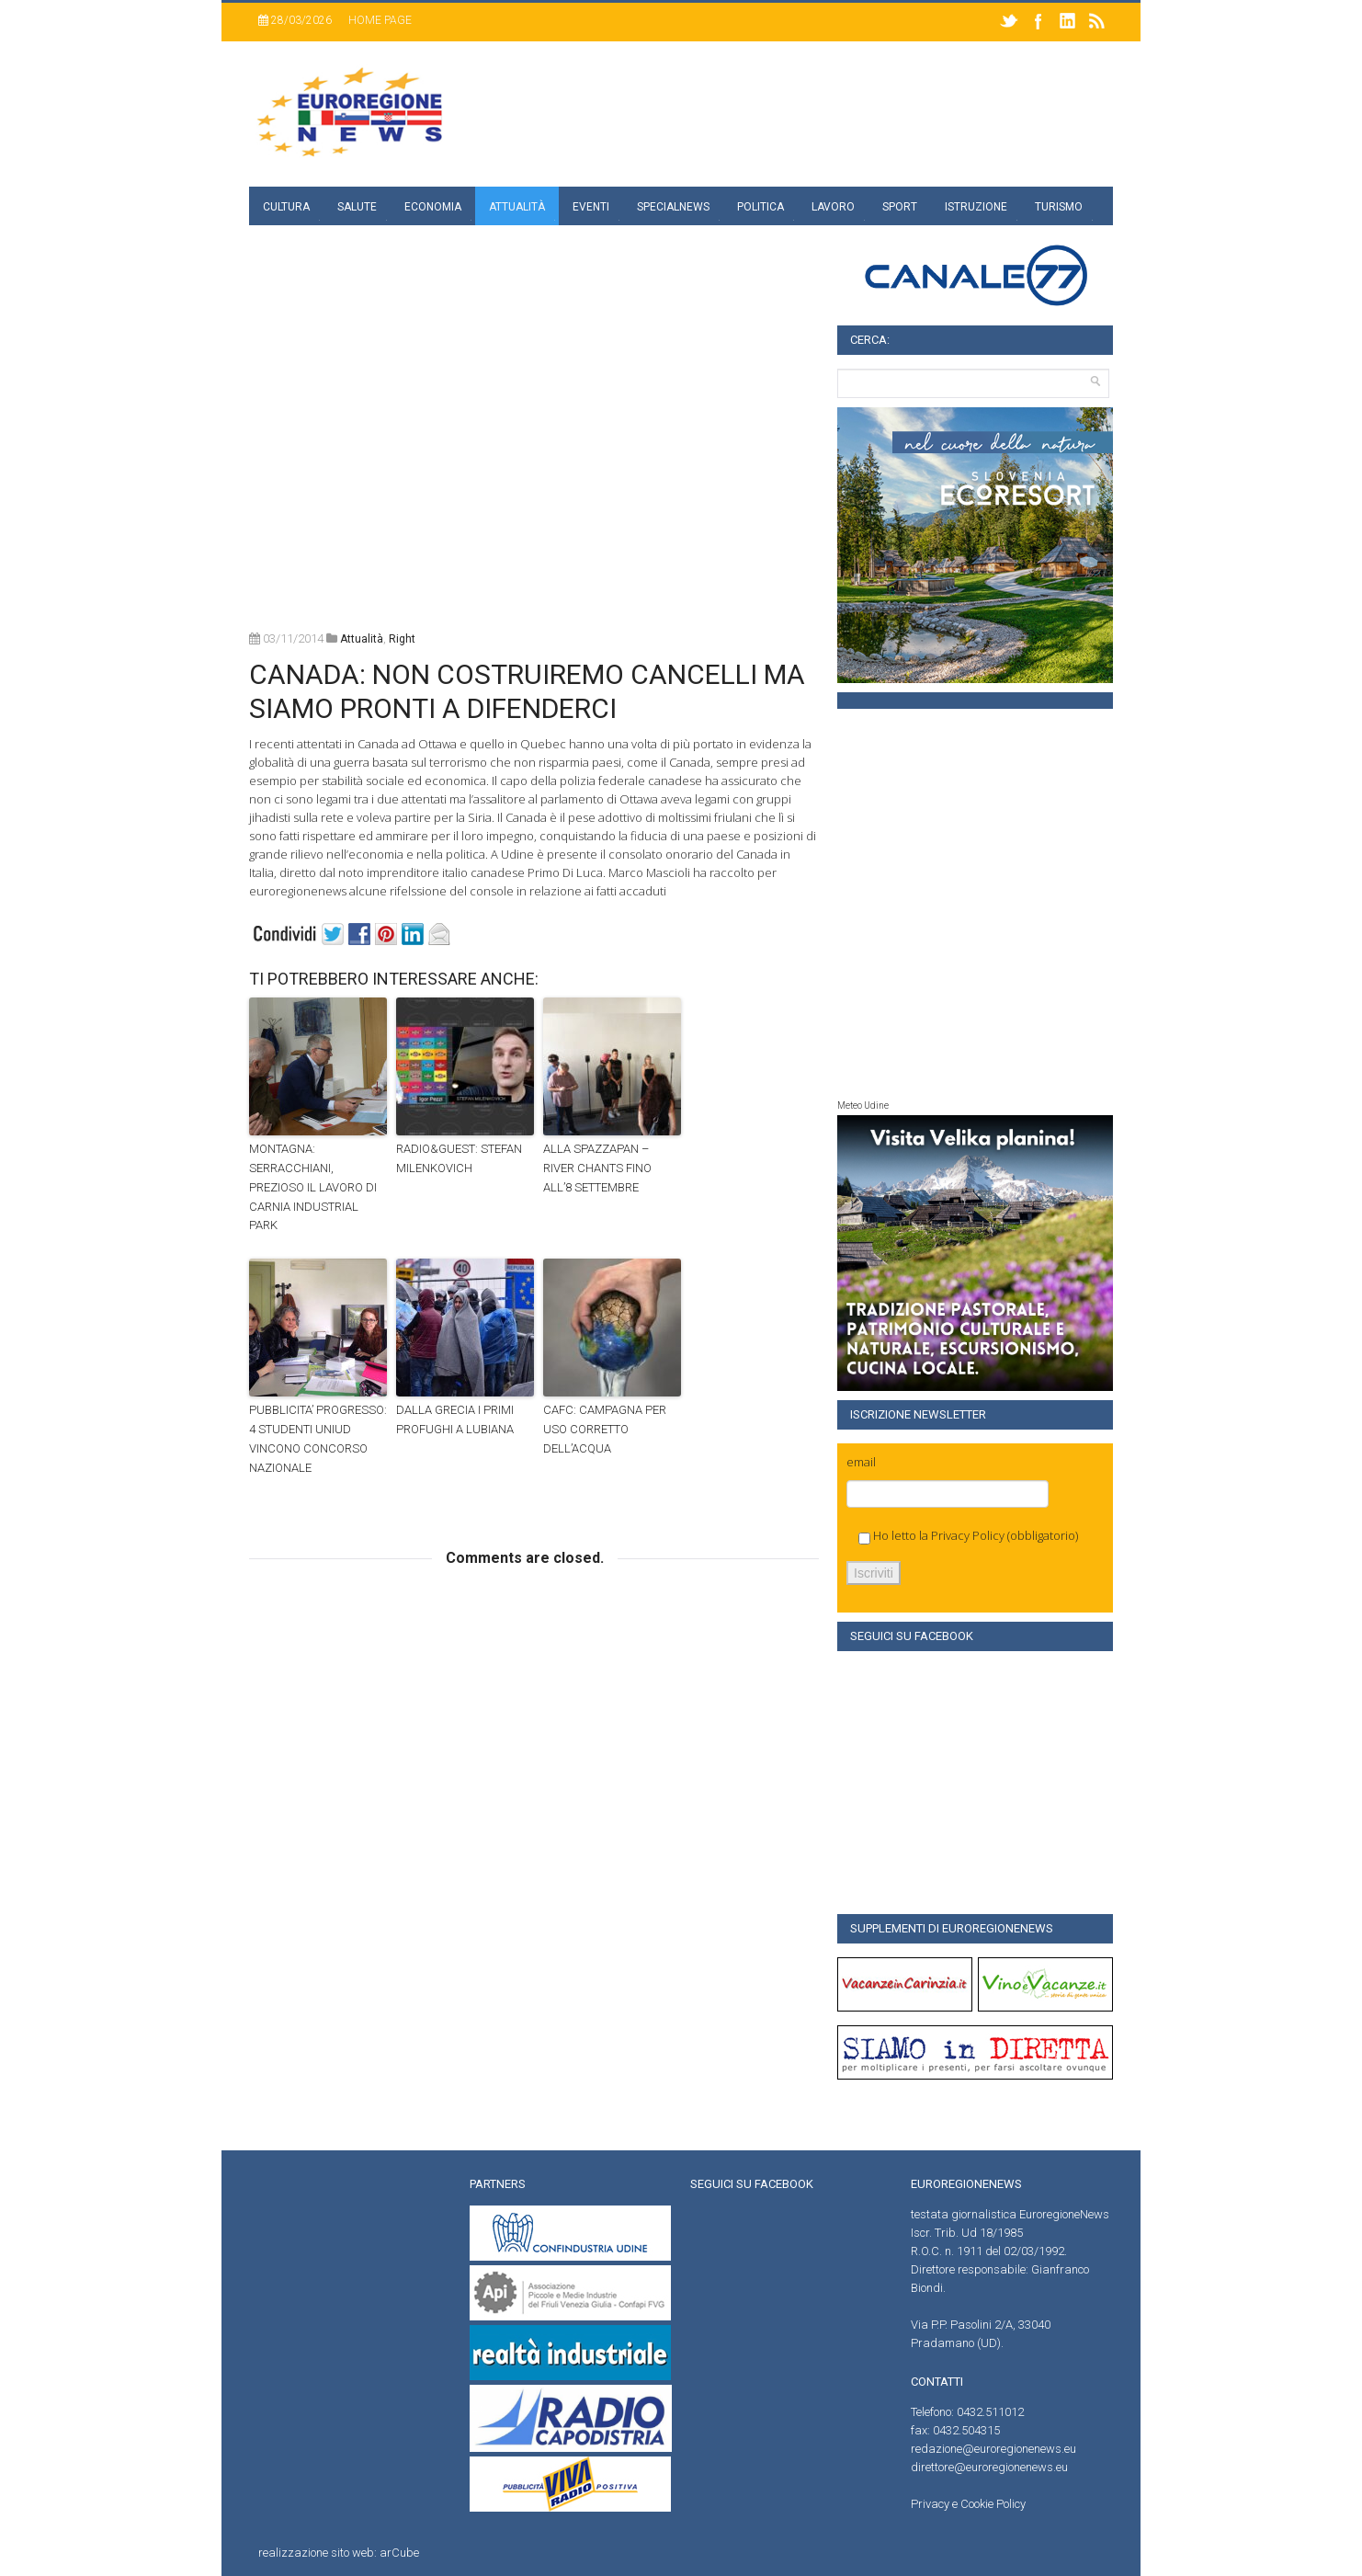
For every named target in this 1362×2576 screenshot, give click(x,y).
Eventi (591, 206)
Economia (432, 206)
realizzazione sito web (316, 2552)
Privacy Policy (967, 1535)
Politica (760, 206)
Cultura (286, 206)
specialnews (673, 206)
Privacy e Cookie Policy (968, 2504)
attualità (361, 639)
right (402, 639)
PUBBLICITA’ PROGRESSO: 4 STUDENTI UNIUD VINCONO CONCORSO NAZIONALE (318, 1438)
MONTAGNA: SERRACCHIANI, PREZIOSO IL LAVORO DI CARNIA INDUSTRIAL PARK (313, 1187)
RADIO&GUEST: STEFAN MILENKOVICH (459, 1158)
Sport (899, 206)
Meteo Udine (863, 1105)
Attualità (517, 206)
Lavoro (833, 206)
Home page (380, 20)
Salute (357, 206)
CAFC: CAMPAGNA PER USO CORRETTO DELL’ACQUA (604, 1429)
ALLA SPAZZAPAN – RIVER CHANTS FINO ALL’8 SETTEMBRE (597, 1168)
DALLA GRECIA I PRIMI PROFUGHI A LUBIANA (455, 1419)
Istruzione (976, 206)
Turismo (1059, 206)
